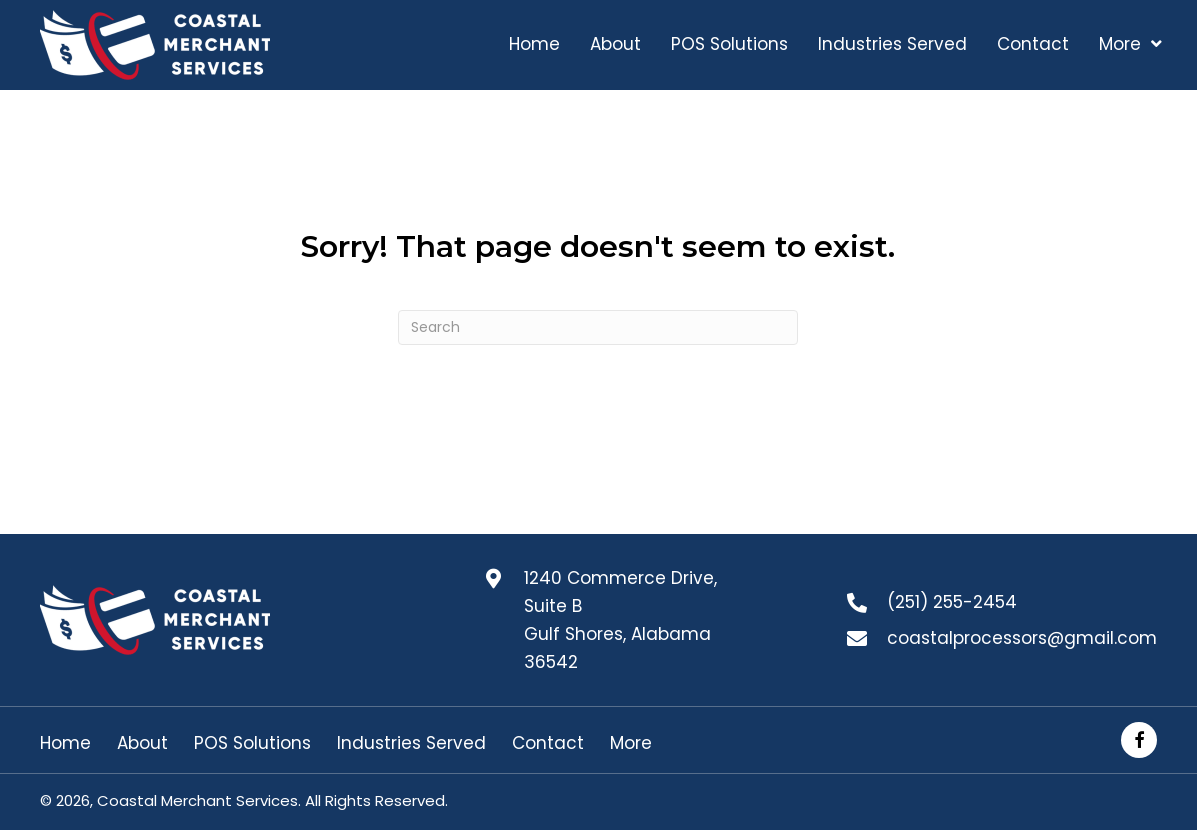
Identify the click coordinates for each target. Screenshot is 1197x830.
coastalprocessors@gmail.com (1022, 638)
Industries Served (411, 743)
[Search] (598, 327)
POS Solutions (252, 743)
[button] (1139, 740)
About (142, 743)
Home (65, 743)
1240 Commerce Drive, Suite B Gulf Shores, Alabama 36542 (620, 620)
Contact (548, 743)
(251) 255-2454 (952, 602)
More (631, 743)
